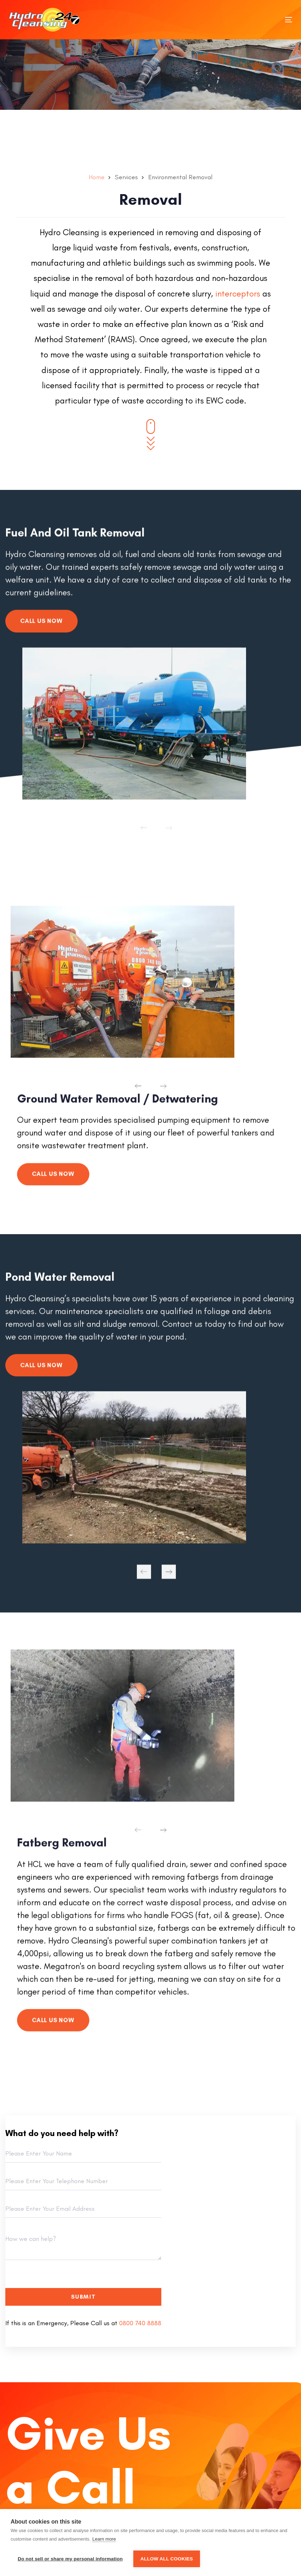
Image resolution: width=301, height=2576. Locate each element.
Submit (83, 2296)
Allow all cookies (166, 2558)
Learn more (104, 2539)
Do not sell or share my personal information (70, 2558)
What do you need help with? (61, 2133)
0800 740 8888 (140, 2323)
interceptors (237, 293)
